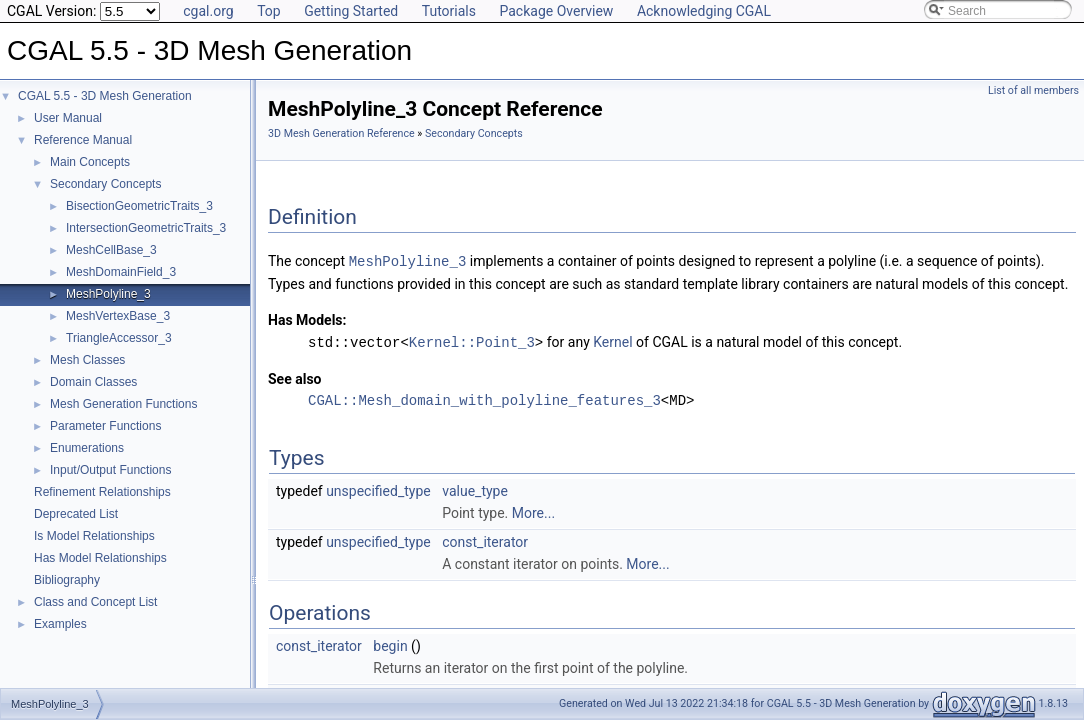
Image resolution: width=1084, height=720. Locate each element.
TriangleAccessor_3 (119, 338)
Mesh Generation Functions (123, 404)
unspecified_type (378, 489)
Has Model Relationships (100, 558)
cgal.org (208, 11)
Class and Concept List (95, 602)
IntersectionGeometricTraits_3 (146, 228)
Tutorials (449, 11)
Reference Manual (83, 140)
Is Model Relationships (94, 536)
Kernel (612, 341)
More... (533, 511)
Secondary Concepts (105, 184)
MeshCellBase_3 (111, 250)
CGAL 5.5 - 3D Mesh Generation (105, 96)
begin (390, 644)
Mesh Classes (87, 360)
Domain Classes (93, 382)
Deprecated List (76, 514)
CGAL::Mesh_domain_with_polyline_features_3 (484, 398)
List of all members (1033, 90)
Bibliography (67, 580)
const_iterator (485, 540)
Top (269, 11)
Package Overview (556, 11)
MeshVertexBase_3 (118, 316)
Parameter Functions (105, 426)
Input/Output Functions (110, 470)
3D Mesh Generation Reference (341, 133)
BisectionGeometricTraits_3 (139, 206)
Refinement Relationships (102, 492)
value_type (475, 489)
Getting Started (351, 11)
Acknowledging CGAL (704, 11)
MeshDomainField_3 (121, 272)
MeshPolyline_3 (108, 294)
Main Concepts (90, 162)
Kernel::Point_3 (472, 340)
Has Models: (307, 319)
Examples (60, 624)
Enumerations (87, 448)
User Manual (68, 118)
